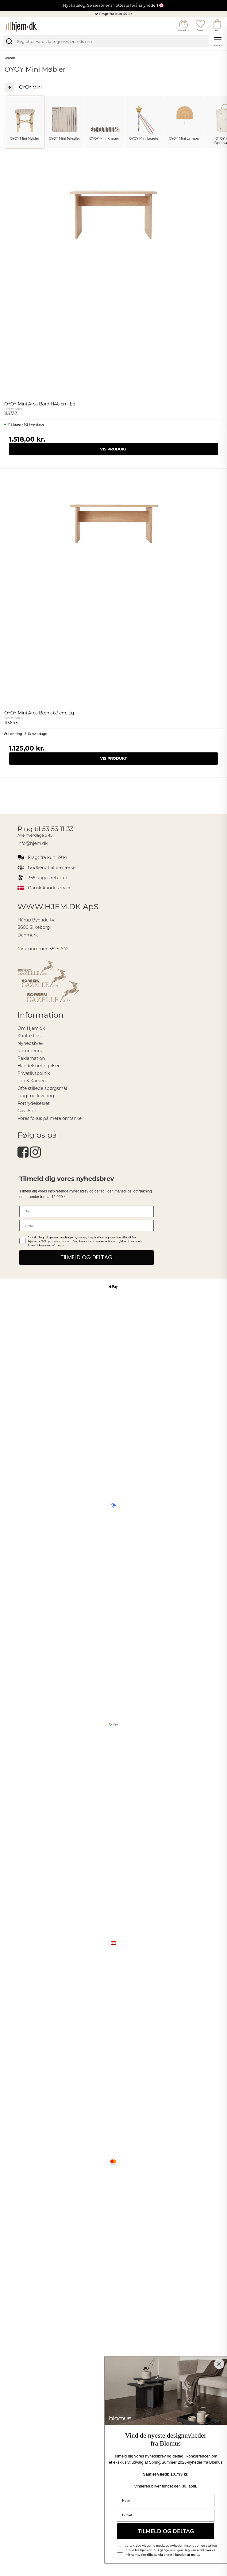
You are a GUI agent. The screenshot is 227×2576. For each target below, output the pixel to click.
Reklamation (31, 1058)
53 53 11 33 (58, 829)
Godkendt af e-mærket (52, 867)
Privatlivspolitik (33, 1073)
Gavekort (27, 1110)
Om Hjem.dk (31, 1028)
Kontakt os (28, 1035)
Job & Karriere (32, 1080)
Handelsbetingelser (38, 1065)
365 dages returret (47, 877)
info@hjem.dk (32, 843)
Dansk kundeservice (49, 888)
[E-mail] (86, 1225)
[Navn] (86, 1211)
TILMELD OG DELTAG (86, 1257)
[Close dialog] (219, 2364)
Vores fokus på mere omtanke (49, 1118)
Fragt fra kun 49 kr (115, 14)
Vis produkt (113, 449)
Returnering (30, 1050)
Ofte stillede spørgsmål (42, 1088)
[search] (106, 41)
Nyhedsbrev (30, 1043)
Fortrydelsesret (33, 1103)
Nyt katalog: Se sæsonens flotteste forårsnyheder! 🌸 (113, 5)
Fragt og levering (35, 1095)
